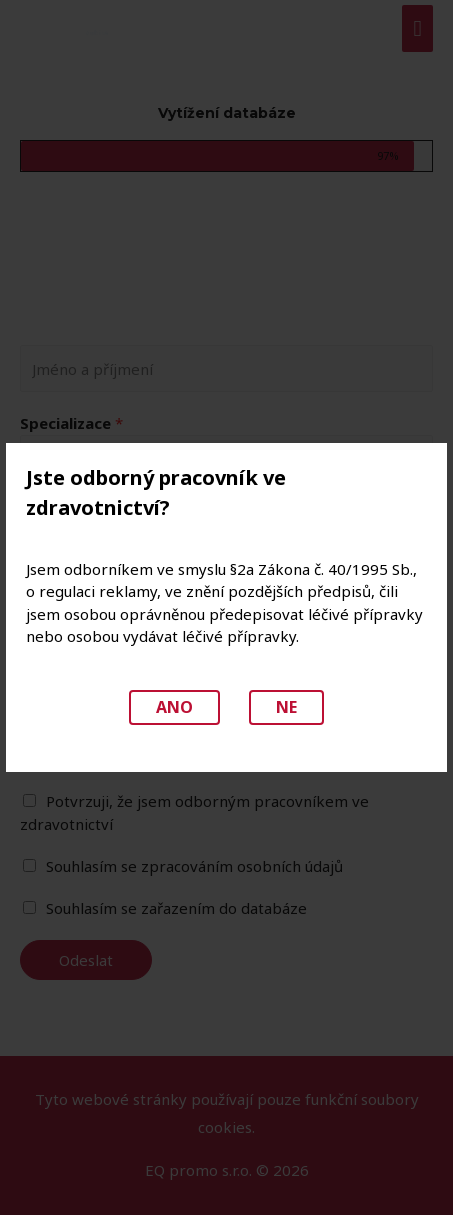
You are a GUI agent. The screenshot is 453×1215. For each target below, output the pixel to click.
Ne (286, 707)
